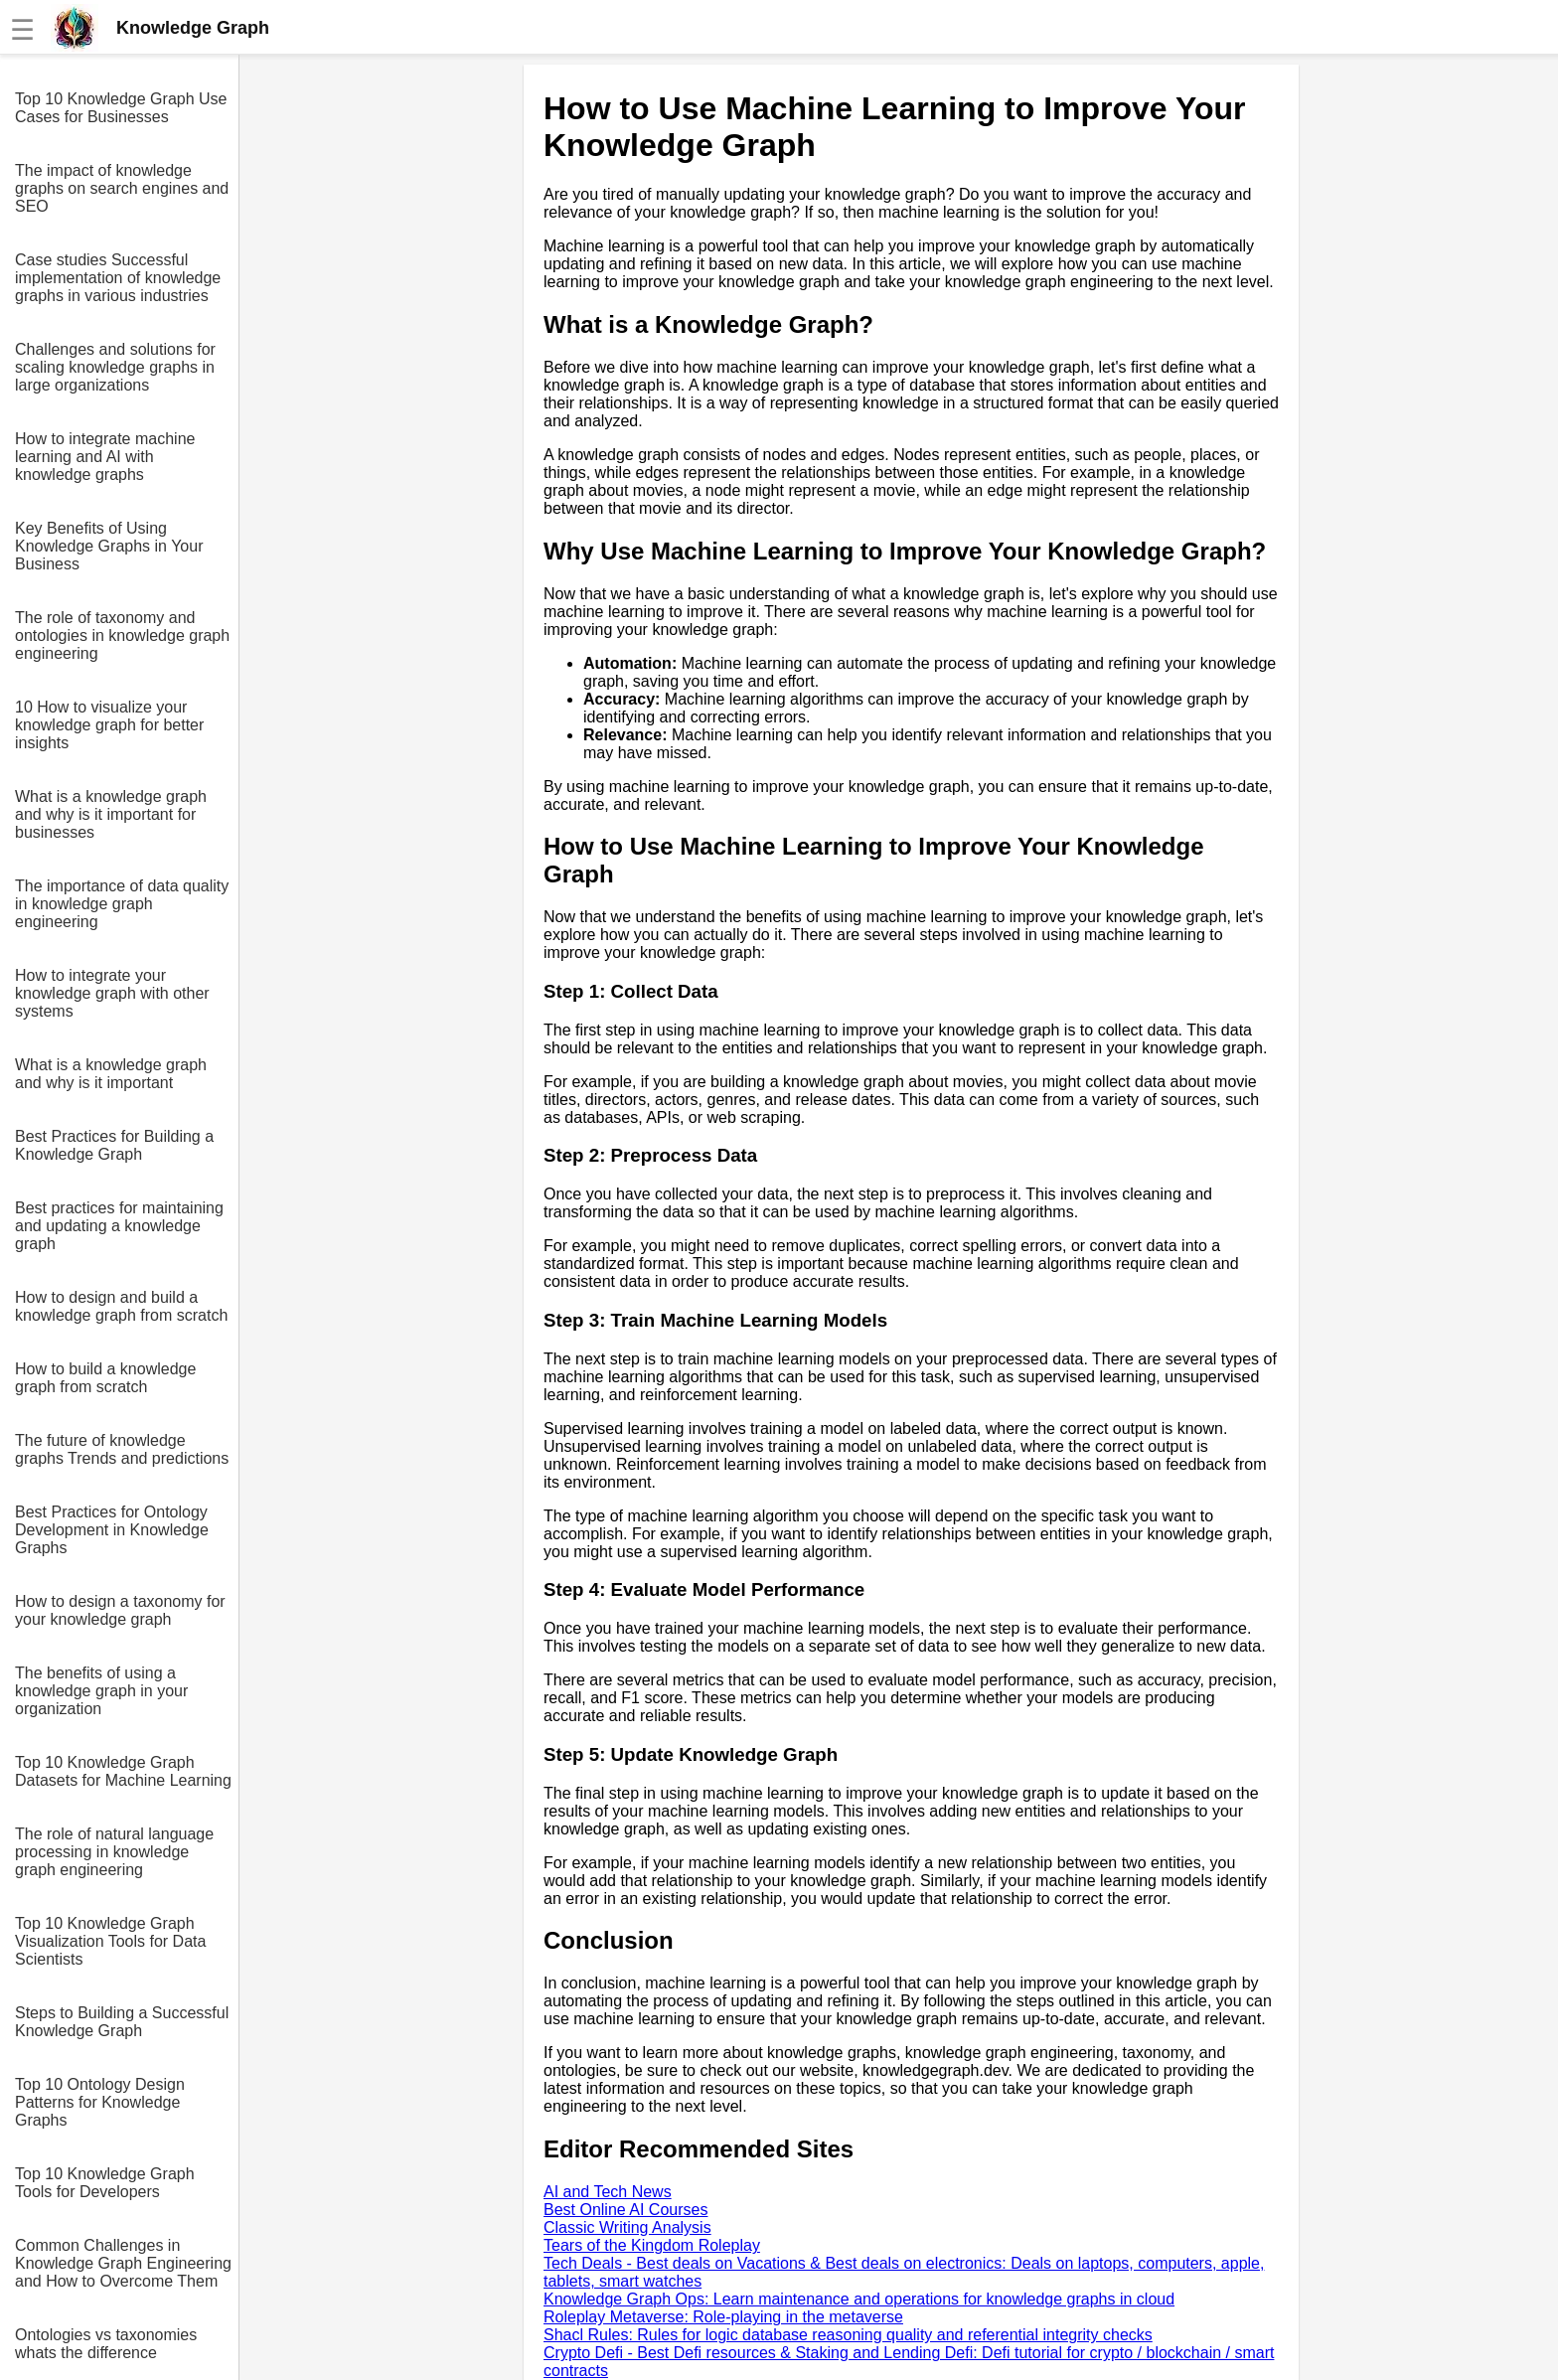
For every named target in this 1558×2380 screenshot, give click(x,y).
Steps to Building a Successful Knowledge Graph (122, 2021)
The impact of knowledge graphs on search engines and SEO (122, 188)
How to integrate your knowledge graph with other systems (112, 993)
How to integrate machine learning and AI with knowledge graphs (105, 456)
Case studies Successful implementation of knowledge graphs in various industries (118, 277)
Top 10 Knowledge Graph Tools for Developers (105, 2182)
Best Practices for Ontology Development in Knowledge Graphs (112, 1530)
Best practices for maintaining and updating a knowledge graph (119, 1225)
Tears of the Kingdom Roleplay (652, 2245)
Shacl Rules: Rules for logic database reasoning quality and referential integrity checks (848, 2334)
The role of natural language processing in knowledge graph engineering (114, 1851)
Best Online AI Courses (625, 2209)
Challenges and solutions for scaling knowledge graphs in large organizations (115, 367)
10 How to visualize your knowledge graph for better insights (109, 725)
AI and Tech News (608, 2191)
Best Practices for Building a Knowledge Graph (114, 1145)
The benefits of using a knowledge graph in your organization (101, 1691)
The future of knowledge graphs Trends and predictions (122, 1449)
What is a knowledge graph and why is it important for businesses (111, 814)
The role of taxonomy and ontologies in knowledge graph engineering (122, 635)
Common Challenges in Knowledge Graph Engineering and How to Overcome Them (123, 2263)
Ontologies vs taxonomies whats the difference (106, 2343)
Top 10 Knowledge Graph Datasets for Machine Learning (123, 1771)
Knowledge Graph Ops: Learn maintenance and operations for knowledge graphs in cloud (859, 2299)
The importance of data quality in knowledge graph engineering (122, 903)
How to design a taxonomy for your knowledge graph (120, 1610)
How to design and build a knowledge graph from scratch (121, 1306)
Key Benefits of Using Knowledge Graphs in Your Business (109, 546)
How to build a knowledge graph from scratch (105, 1377)
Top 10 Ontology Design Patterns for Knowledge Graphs (100, 2102)
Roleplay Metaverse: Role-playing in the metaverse (723, 2316)
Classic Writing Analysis (627, 2227)
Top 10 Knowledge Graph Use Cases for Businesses (121, 107)
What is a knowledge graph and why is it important (111, 1073)
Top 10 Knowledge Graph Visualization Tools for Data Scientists (110, 1941)
